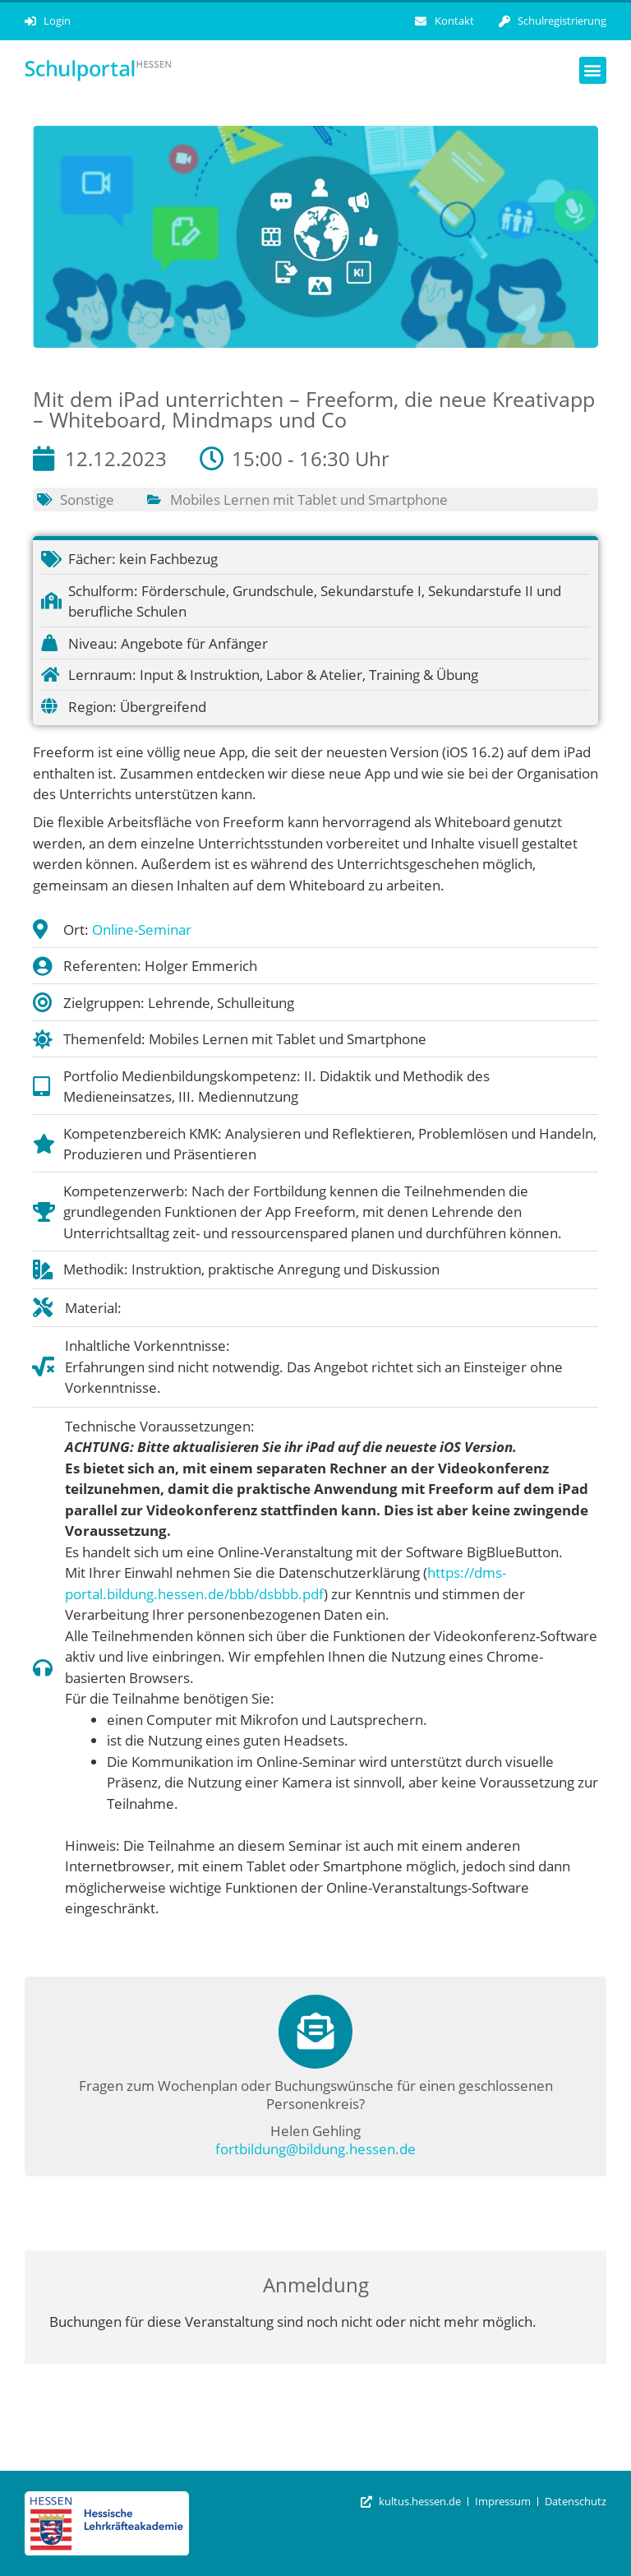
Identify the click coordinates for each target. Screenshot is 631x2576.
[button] (592, 70)
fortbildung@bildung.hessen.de (315, 2148)
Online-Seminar (141, 929)
